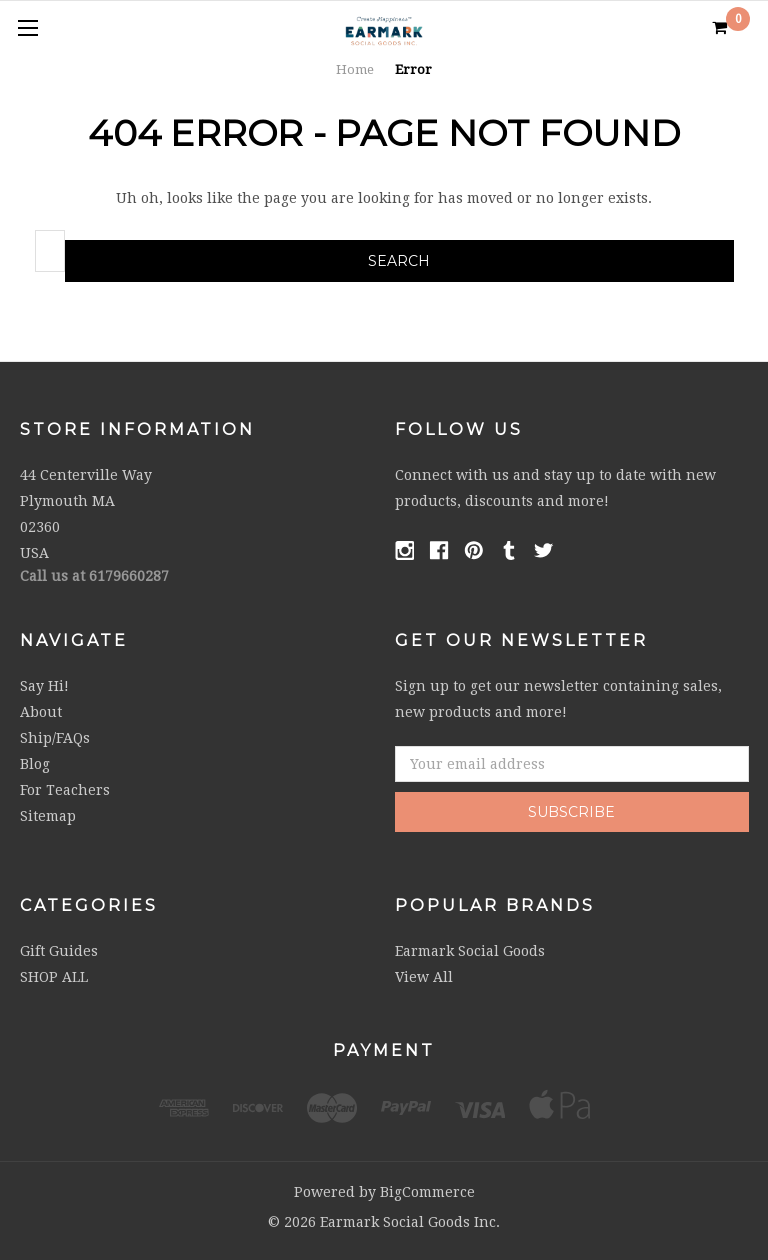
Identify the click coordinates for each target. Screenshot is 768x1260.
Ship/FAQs (55, 738)
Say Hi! (44, 686)
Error (413, 69)
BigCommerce (427, 1192)
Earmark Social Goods (470, 951)
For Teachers (65, 790)
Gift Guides (59, 951)
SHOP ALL (54, 977)
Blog (35, 764)
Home (355, 69)
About (41, 712)
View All (424, 977)
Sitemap (48, 816)
